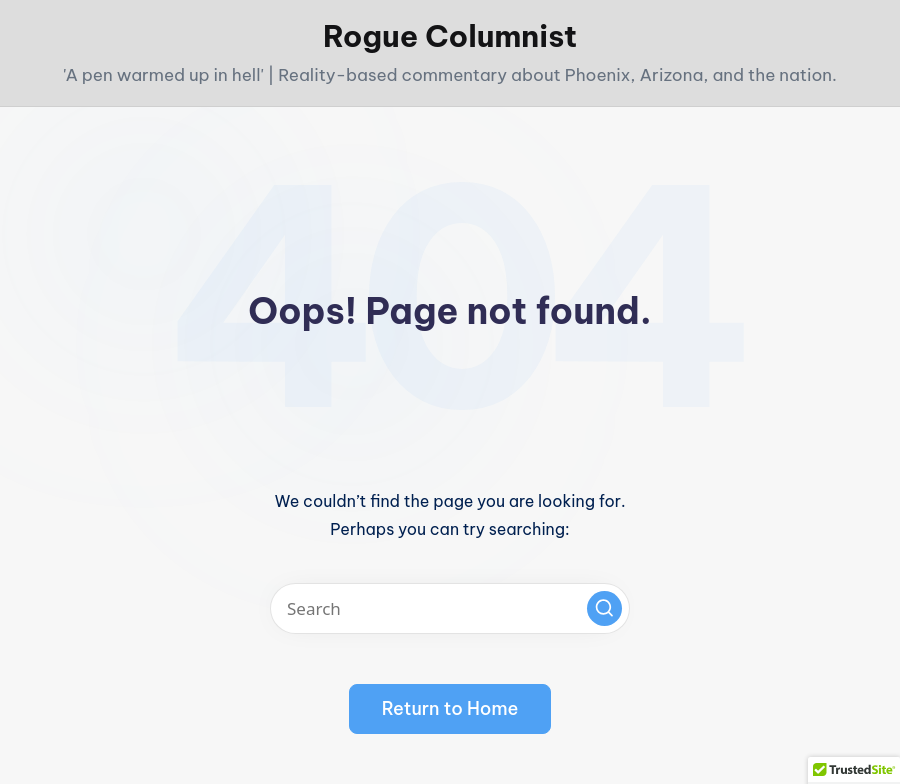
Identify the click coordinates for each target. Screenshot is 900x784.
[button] (604, 608)
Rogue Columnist (450, 36)
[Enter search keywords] (450, 608)
